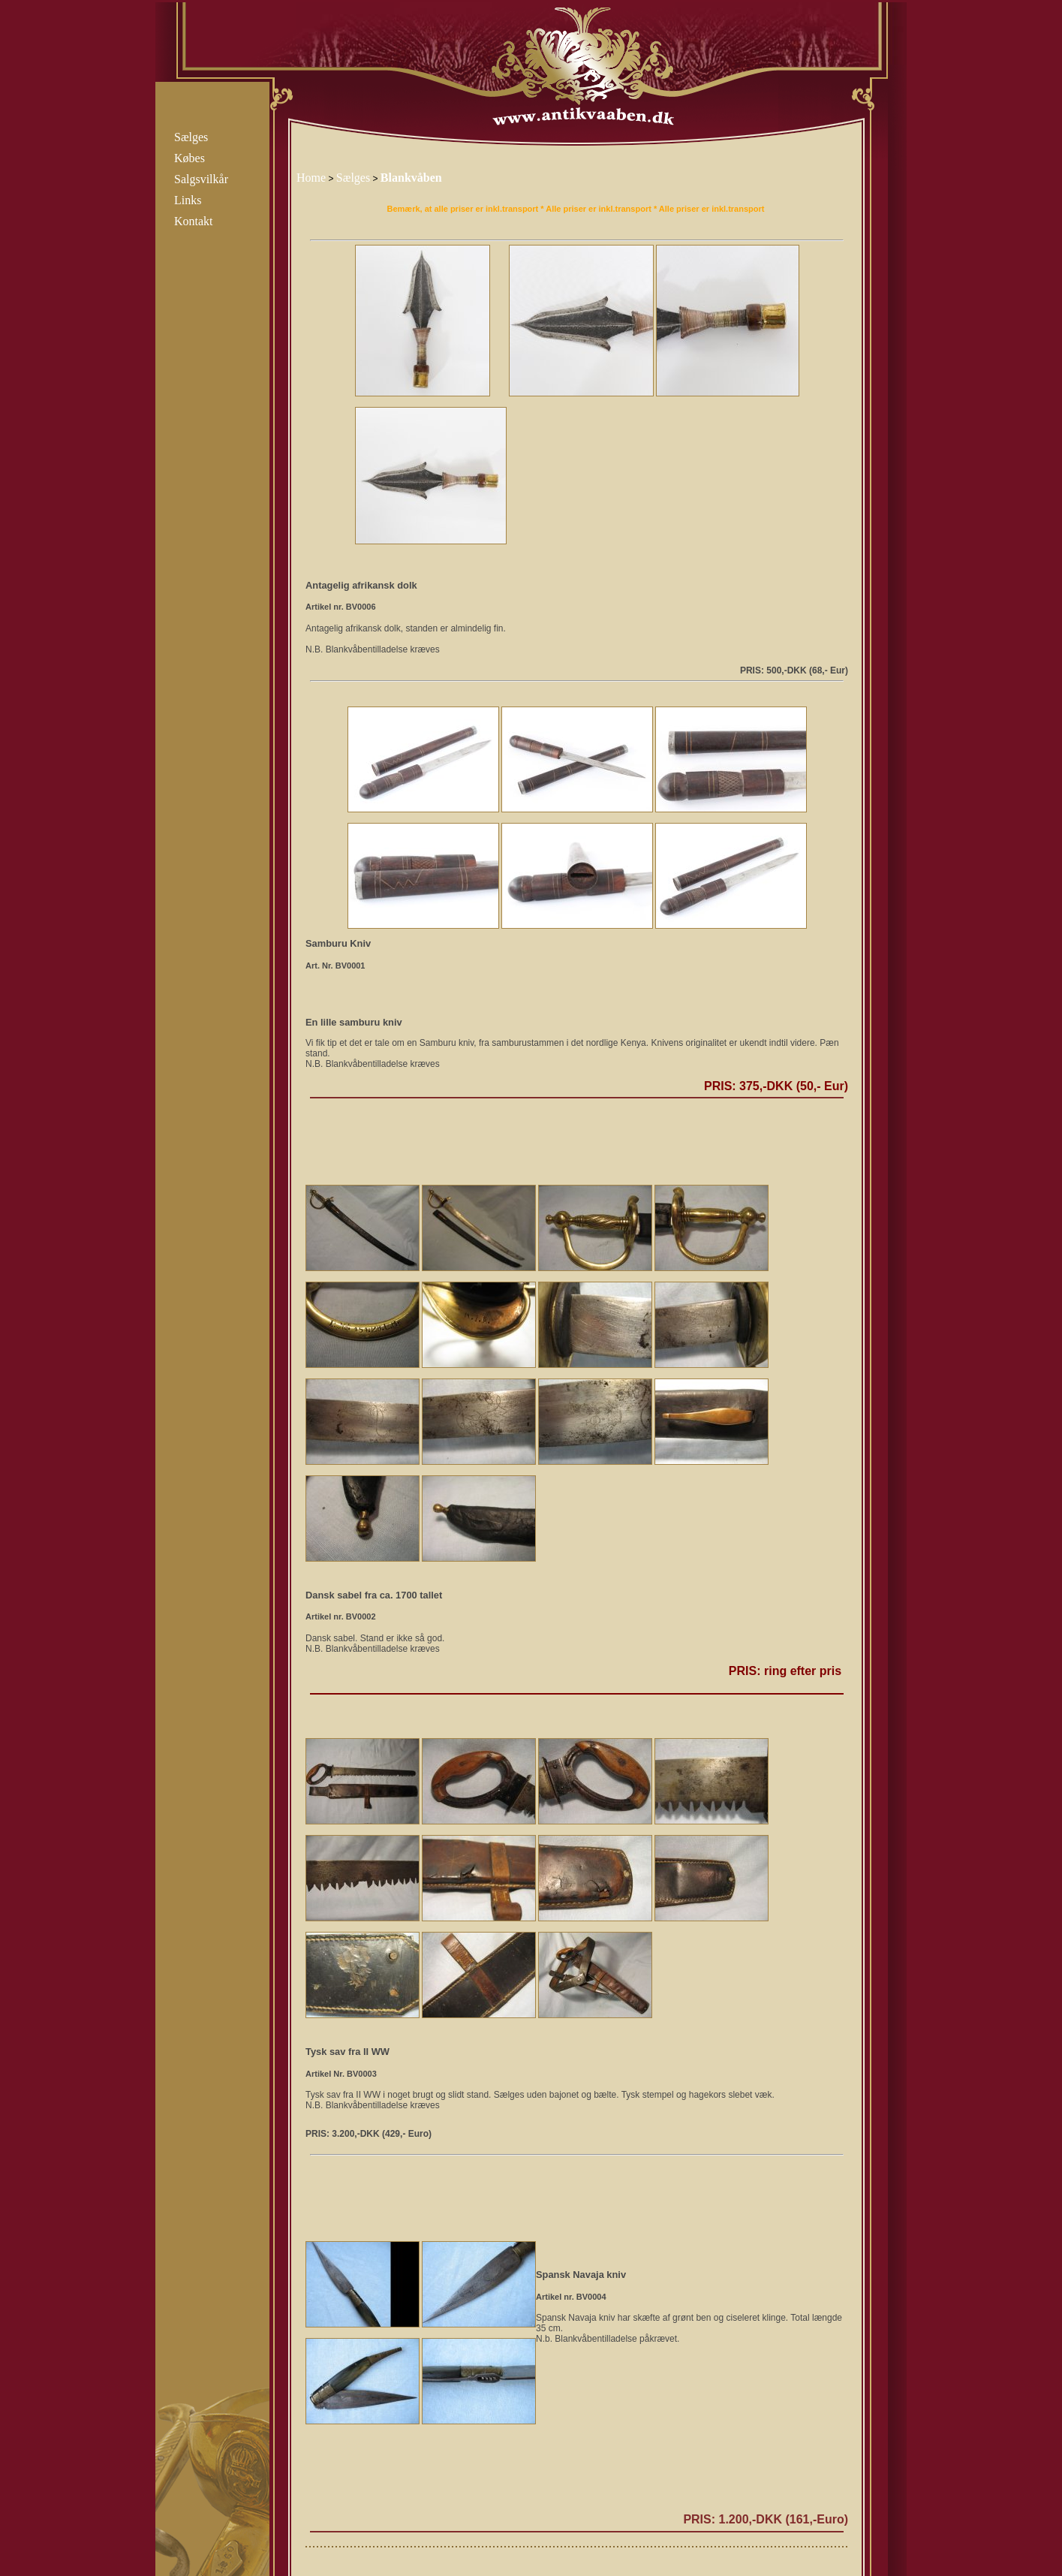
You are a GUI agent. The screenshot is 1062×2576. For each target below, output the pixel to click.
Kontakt (193, 221)
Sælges (191, 137)
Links (187, 200)
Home (311, 177)
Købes (189, 158)
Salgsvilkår (201, 179)
